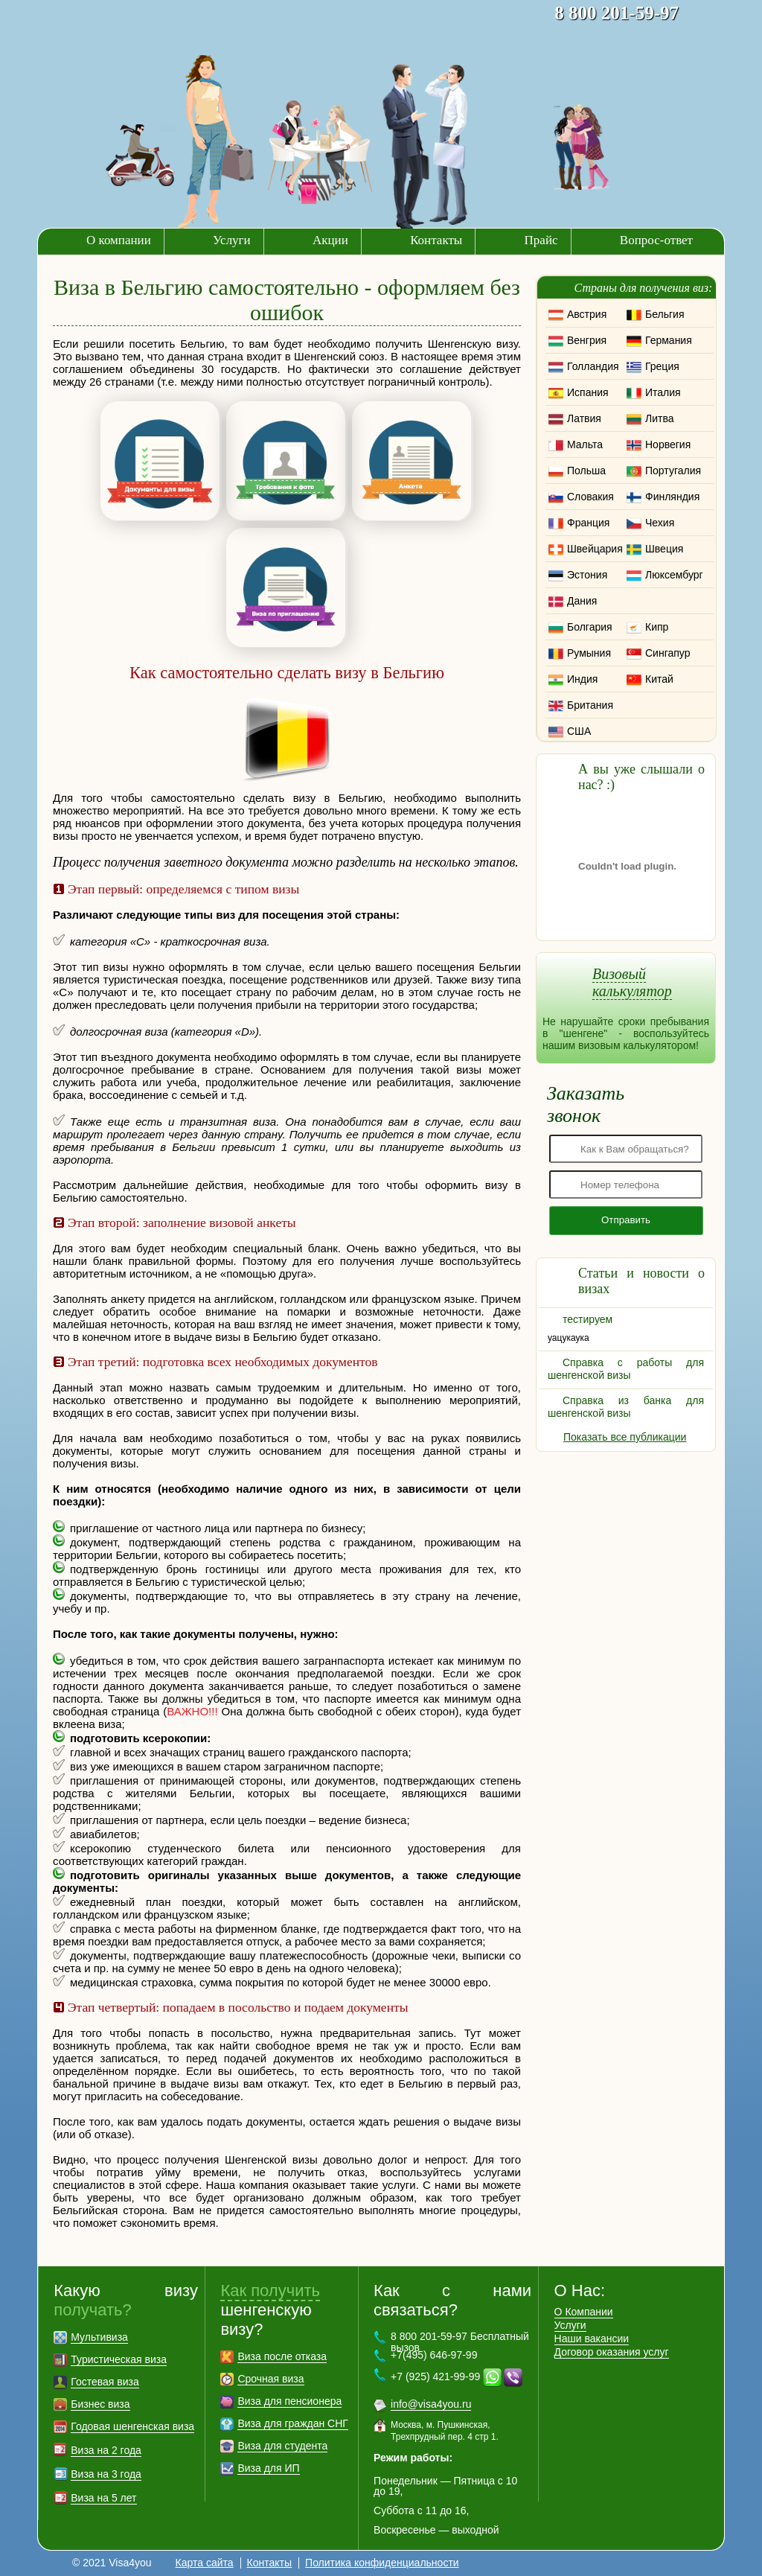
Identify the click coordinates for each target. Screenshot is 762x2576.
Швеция (664, 549)
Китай (659, 679)
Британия (590, 705)
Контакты (436, 240)
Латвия (584, 418)
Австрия (586, 314)
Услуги (232, 240)
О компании (118, 240)
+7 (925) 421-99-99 (435, 2376)
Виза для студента (282, 2446)
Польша (586, 470)
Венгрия (586, 340)
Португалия (673, 470)
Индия (582, 679)
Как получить (270, 2290)
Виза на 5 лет (103, 2498)
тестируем (587, 1319)
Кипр (656, 627)
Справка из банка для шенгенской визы (626, 1406)
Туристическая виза (119, 2359)
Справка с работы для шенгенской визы (626, 1368)
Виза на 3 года (106, 2474)
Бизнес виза (100, 2404)
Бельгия (664, 314)
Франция (588, 523)
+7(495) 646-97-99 (434, 2355)
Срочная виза (270, 2379)
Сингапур (667, 653)
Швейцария (595, 549)
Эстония (587, 575)
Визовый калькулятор (632, 982)
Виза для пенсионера (289, 2401)
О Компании (583, 2312)
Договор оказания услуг (611, 2352)
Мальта (585, 444)
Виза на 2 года (106, 2450)
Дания (582, 601)
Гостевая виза (104, 2382)
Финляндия (672, 497)
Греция (662, 366)
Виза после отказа (282, 2356)
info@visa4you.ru (431, 2404)
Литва (659, 418)
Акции (330, 240)
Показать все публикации (624, 1437)
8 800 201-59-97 (616, 13)
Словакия (590, 497)
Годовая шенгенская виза (132, 2426)
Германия (668, 340)
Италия (663, 392)
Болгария (589, 627)
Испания (588, 392)
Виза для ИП (268, 2468)
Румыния (589, 653)
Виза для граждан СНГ (292, 2423)
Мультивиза (99, 2337)
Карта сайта (205, 2563)
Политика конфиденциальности (382, 2563)
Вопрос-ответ (656, 240)
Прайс (541, 240)
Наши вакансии (592, 2338)
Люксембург (674, 575)
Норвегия (668, 444)
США (579, 731)
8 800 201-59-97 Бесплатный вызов (460, 2341)
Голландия (593, 366)
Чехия (659, 523)
